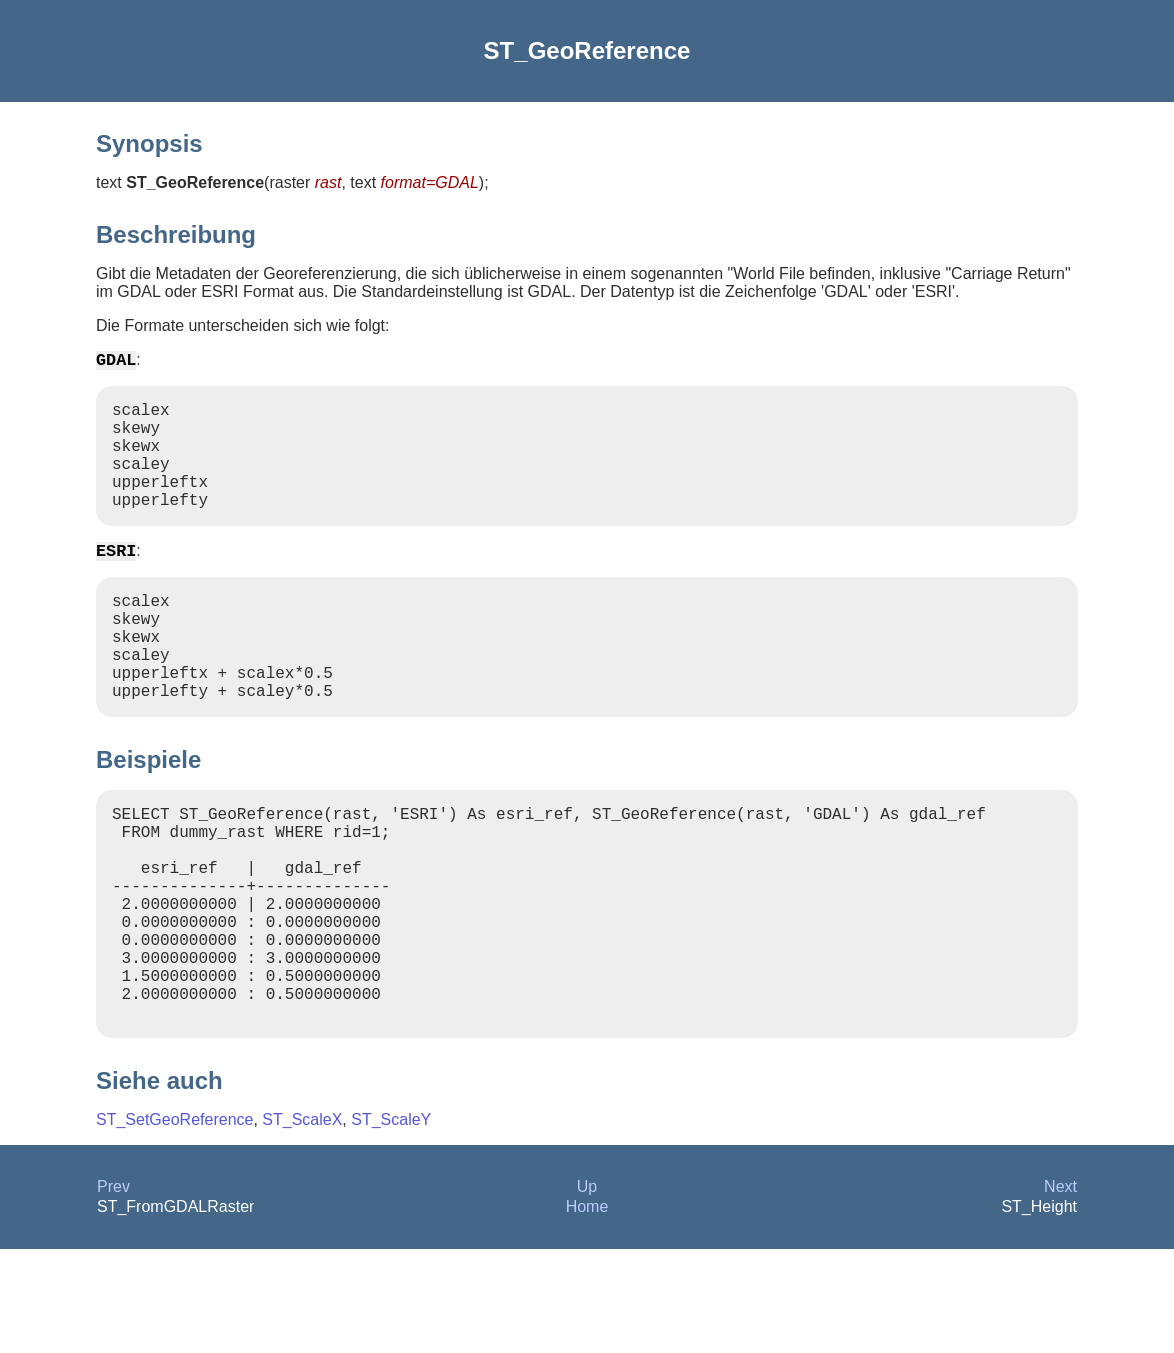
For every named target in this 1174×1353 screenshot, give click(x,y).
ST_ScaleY (391, 1223)
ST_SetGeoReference (174, 1223)
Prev (113, 1290)
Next (1060, 1290)
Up (587, 1290)
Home (587, 1310)
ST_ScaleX (302, 1223)
